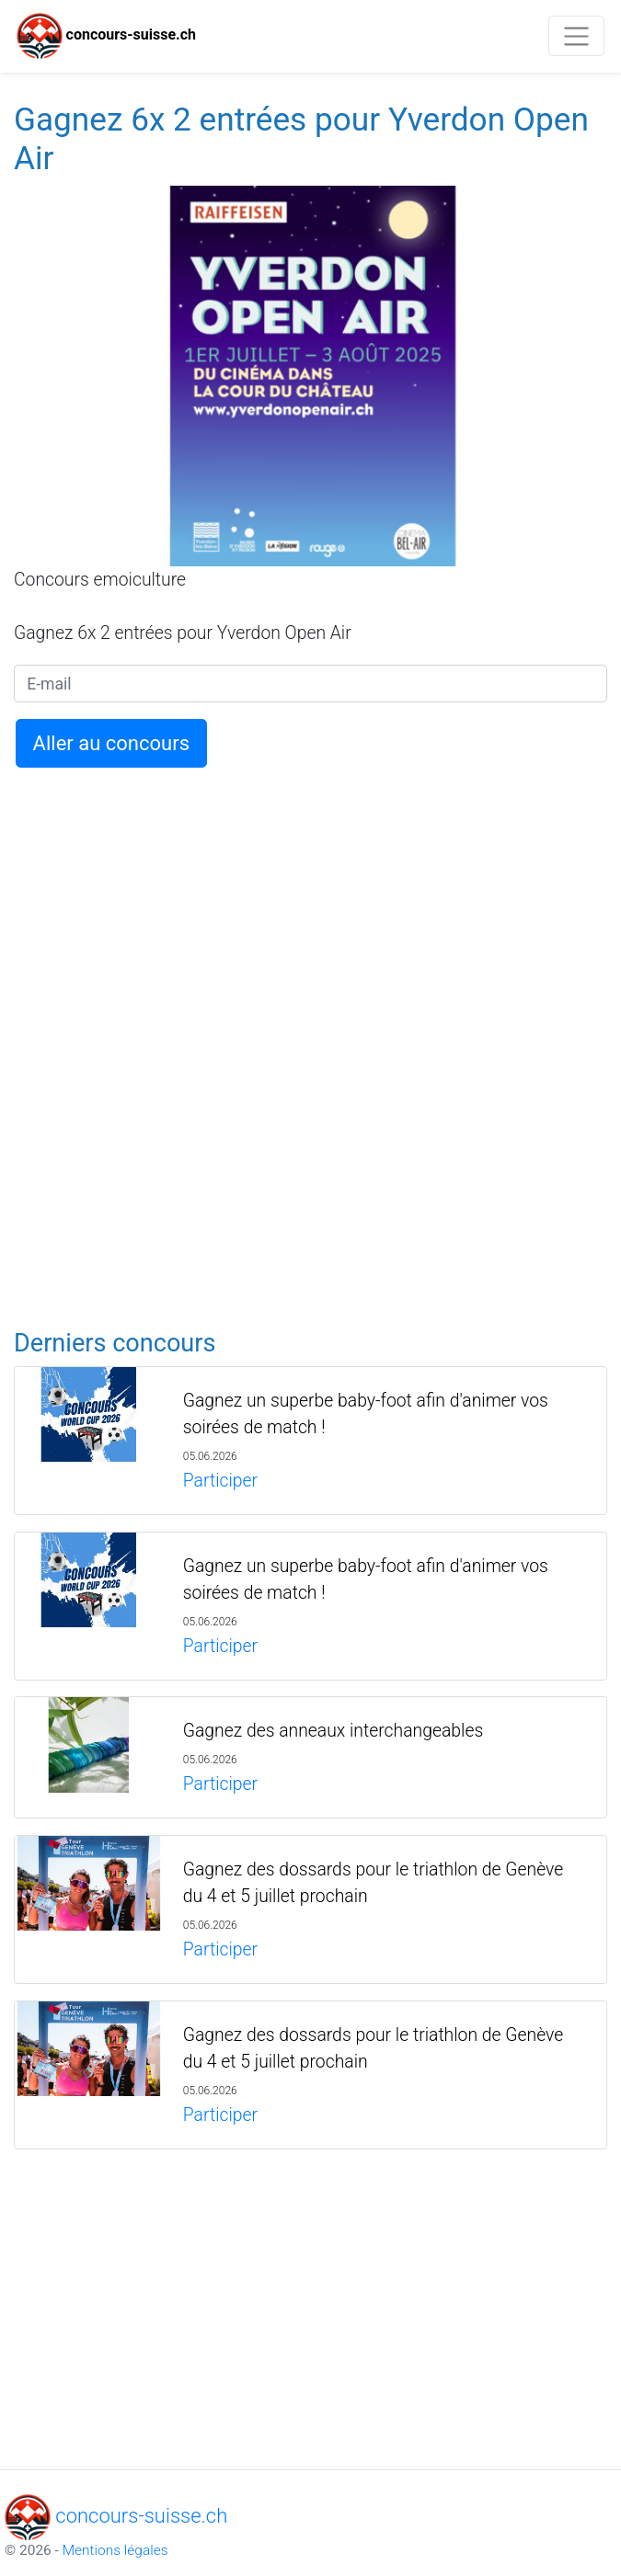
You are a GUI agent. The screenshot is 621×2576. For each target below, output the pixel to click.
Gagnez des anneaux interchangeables (333, 1730)
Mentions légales (115, 2550)
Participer (220, 1480)
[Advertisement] (310, 905)
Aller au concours (111, 743)
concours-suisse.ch (106, 36)
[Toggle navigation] (576, 36)
